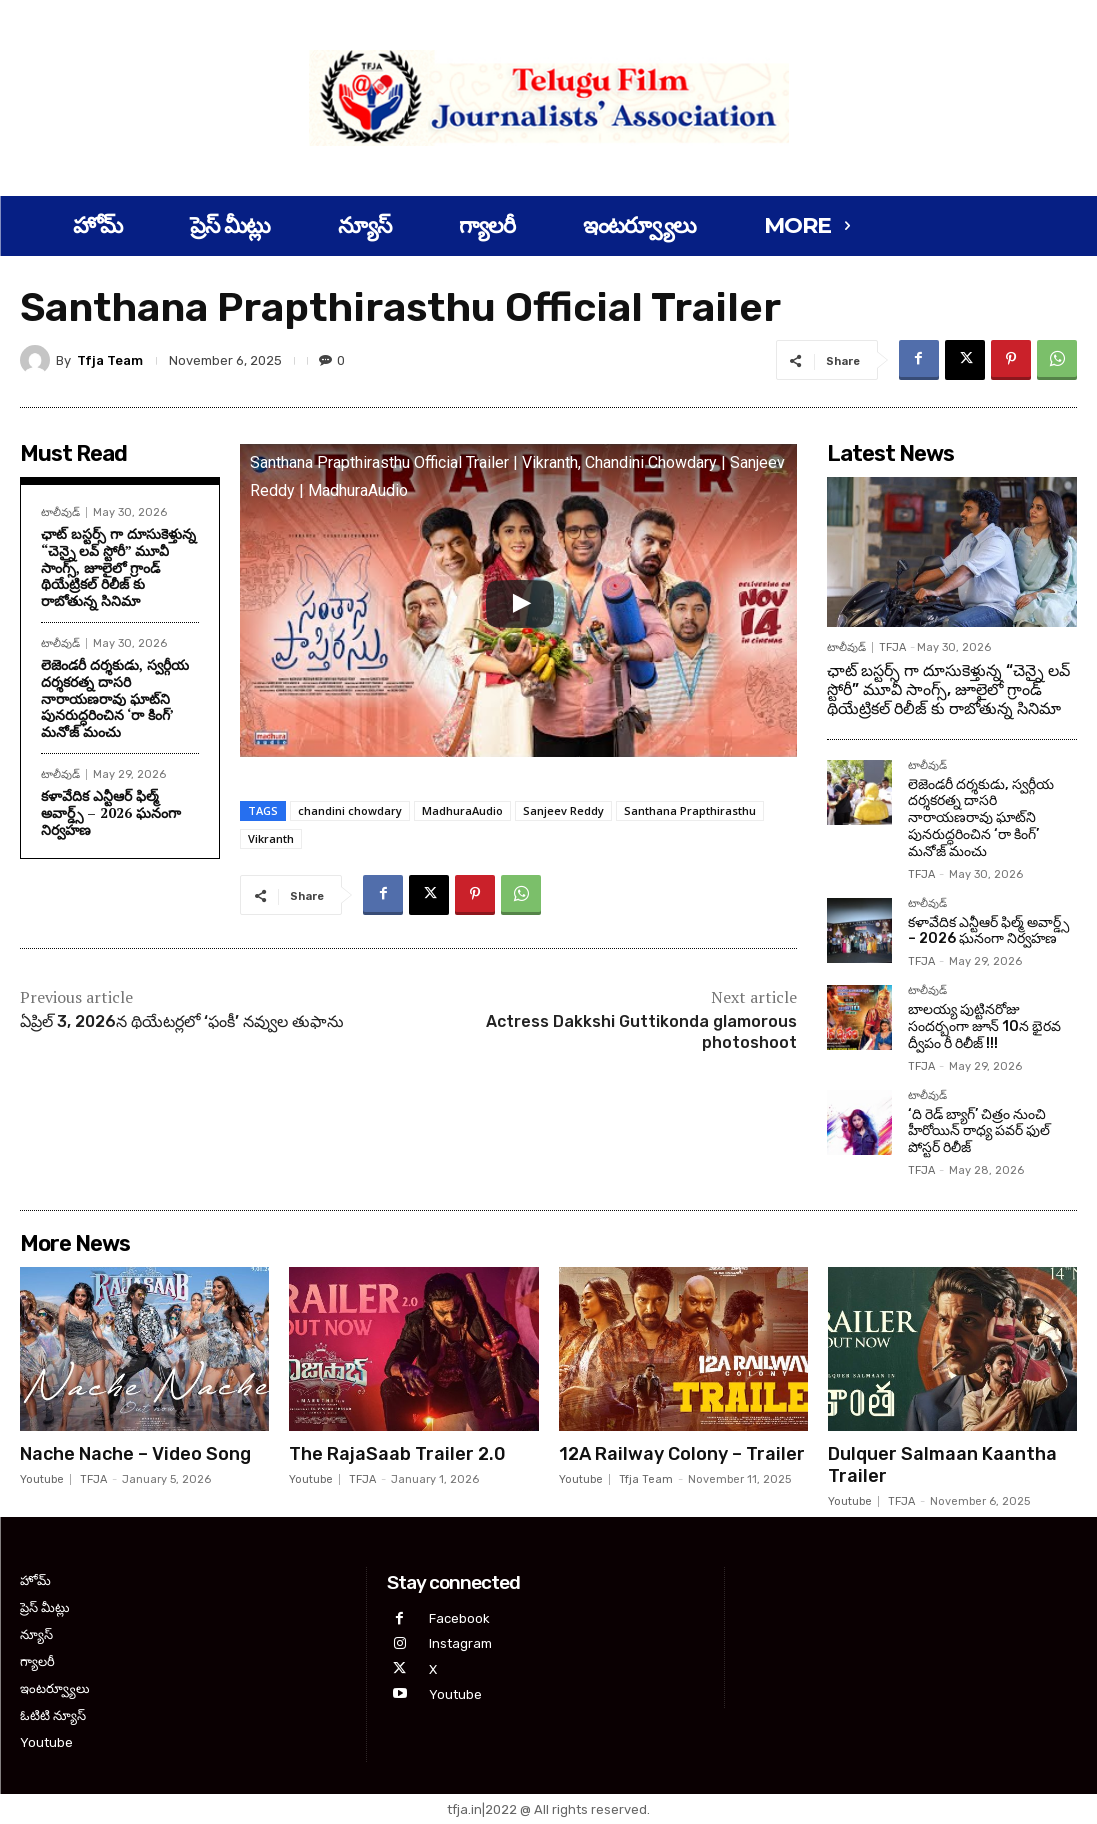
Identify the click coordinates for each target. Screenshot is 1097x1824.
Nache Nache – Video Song (135, 1454)
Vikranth (271, 838)
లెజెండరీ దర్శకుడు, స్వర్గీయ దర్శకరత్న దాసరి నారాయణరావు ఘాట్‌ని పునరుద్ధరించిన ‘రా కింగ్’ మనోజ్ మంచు (115, 698)
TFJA (892, 647)
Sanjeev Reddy (563, 810)
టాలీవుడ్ (60, 512)
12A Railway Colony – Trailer (682, 1454)
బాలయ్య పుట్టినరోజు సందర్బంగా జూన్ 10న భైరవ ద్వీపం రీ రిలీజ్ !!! (984, 1026)
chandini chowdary (350, 810)
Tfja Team (110, 360)
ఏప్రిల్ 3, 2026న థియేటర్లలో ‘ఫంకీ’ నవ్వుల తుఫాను (182, 1021)
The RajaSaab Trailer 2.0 (397, 1454)
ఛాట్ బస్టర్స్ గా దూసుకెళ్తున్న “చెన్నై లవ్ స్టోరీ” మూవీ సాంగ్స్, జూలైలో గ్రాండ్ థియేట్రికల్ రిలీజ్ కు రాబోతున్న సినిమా (118, 567)
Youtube (42, 1479)
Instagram (460, 1643)
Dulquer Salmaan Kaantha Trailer (942, 1465)
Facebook (459, 1618)
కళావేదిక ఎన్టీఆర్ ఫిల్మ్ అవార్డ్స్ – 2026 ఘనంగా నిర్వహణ (111, 812)
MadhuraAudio (462, 810)
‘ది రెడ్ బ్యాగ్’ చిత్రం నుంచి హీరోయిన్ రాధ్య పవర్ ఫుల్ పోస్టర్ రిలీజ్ (979, 1131)
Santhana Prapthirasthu (690, 810)
